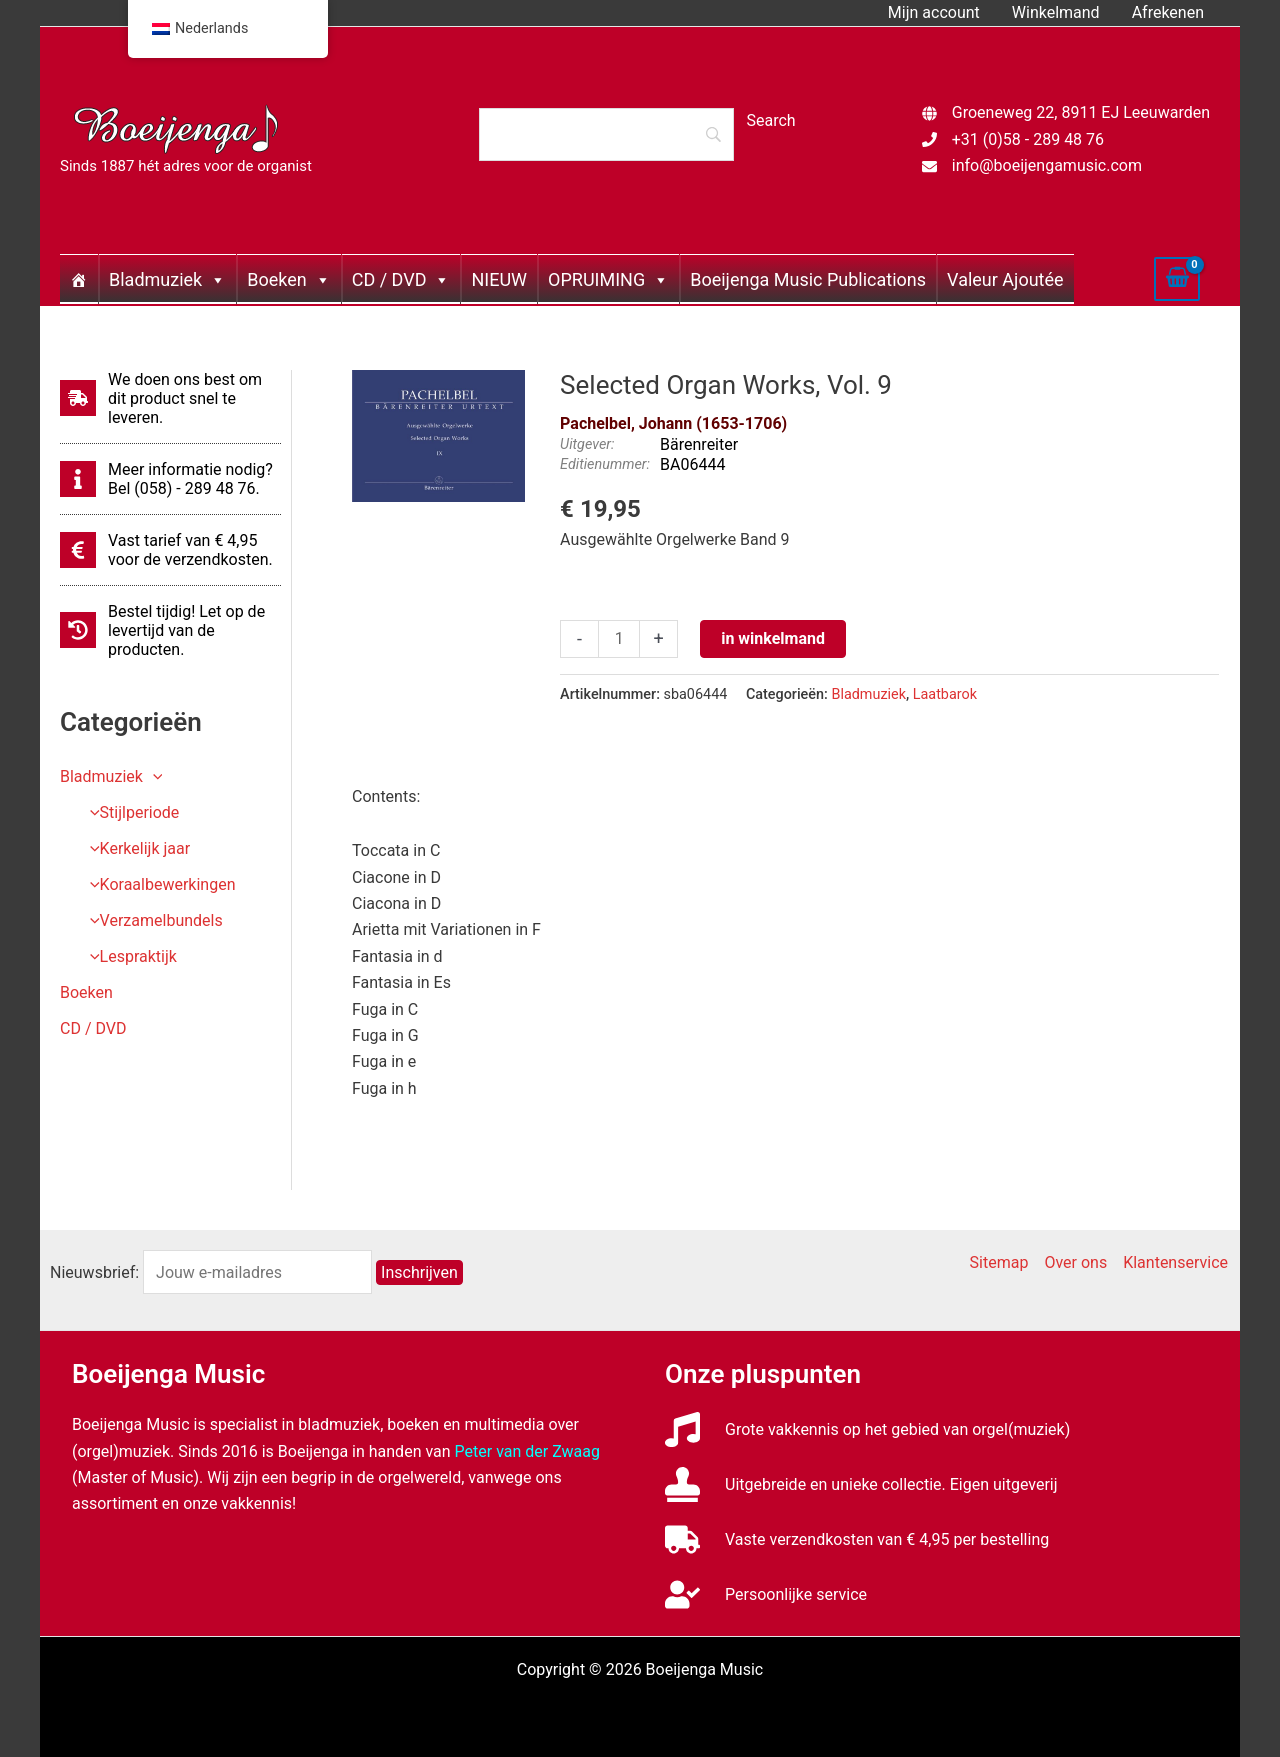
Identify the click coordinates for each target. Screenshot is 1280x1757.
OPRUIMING (608, 279)
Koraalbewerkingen (158, 884)
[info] (170, 479)
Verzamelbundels (151, 920)
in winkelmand (773, 638)
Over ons (1075, 1262)
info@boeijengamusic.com (1047, 165)
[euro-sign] (170, 550)
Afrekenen (1168, 12)
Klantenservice (1175, 1262)
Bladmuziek (167, 279)
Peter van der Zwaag (527, 1451)
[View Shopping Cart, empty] (1177, 279)
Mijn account (934, 12)
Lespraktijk (128, 956)
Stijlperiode (129, 812)
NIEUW (499, 279)
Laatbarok (945, 694)
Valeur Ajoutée (1005, 279)
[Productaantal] (619, 639)
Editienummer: (605, 464)
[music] (867, 1429)
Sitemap (999, 1262)
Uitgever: (587, 444)
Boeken (288, 279)
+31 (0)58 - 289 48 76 (1028, 139)
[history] (170, 630)
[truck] (857, 1539)
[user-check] (766, 1594)
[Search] (606, 134)
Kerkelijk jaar (135, 848)
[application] (153, 776)
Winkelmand (1056, 12)
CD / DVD (401, 279)
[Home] (79, 279)
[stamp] (861, 1484)
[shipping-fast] (170, 398)
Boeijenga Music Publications (808, 279)
